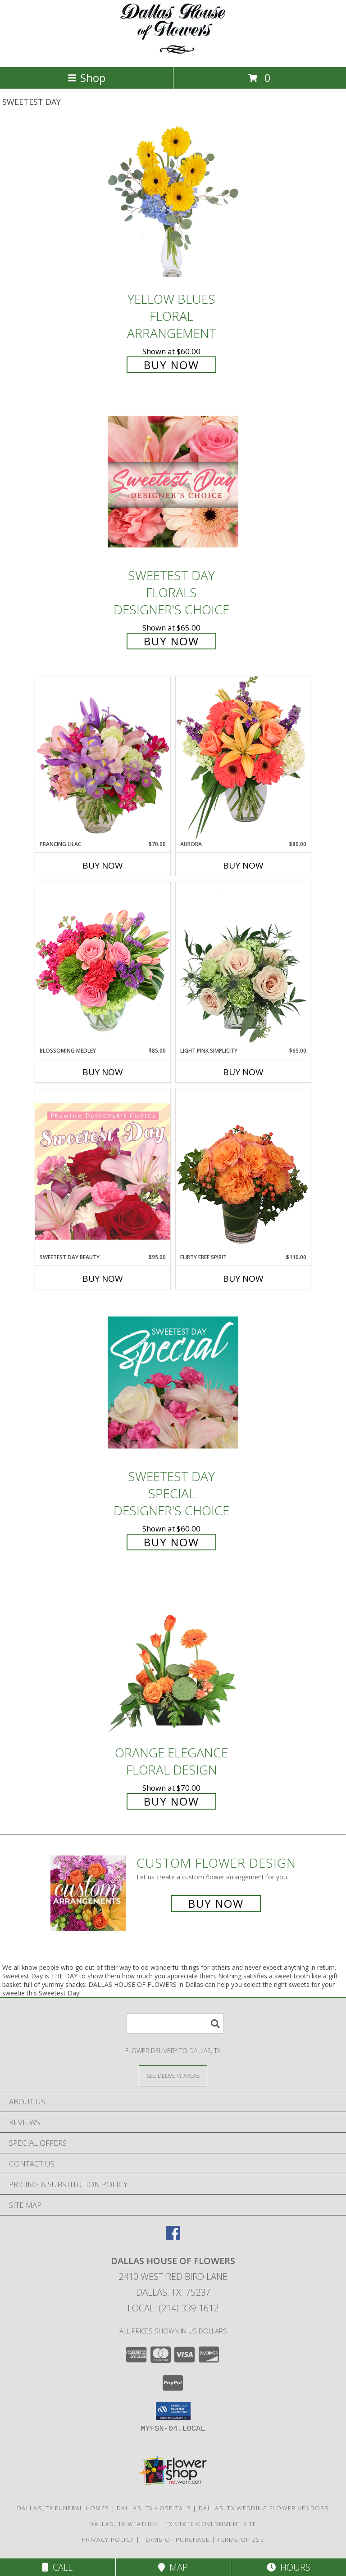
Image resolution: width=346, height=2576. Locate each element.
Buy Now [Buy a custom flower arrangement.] (216, 1903)
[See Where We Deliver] (173, 2075)
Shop (86, 77)
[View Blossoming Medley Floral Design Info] (102, 964)
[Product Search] (174, 2023)
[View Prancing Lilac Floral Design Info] (102, 758)
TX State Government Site (211, 2524)
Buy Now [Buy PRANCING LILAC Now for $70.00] (102, 865)
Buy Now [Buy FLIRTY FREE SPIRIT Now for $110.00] (243, 1278)
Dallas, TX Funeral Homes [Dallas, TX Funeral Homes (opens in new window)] (63, 2508)
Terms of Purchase (175, 2539)
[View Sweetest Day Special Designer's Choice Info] (173, 1382)
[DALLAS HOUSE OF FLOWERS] (173, 54)
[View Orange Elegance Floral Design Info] (173, 1658)
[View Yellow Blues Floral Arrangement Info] (173, 205)
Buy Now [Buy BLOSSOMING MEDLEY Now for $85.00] (102, 1072)
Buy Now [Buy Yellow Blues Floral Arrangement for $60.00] (171, 364)
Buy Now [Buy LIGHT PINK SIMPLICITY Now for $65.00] (243, 1072)
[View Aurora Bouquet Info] (243, 757)
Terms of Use (240, 2539)
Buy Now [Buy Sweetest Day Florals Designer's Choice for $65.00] (171, 641)
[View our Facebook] (173, 2237)
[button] (173, 2411)
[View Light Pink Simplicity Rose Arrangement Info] (243, 964)
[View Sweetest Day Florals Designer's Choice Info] (173, 481)
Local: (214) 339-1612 (173, 2308)
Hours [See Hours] (288, 2567)
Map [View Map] (173, 2567)
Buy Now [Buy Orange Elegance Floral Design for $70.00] (171, 1801)
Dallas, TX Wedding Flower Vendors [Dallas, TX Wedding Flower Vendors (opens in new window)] (264, 2508)
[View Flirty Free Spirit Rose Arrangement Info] (243, 1171)
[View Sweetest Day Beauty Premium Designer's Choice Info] (102, 1171)
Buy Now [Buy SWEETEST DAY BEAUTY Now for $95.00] (102, 1278)
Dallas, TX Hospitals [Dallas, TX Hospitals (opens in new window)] (154, 2508)
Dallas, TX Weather (123, 2524)
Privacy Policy (108, 2539)
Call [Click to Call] (57, 2567)
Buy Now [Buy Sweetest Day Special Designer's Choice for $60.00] (171, 1542)
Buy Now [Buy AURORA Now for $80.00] (243, 865)
